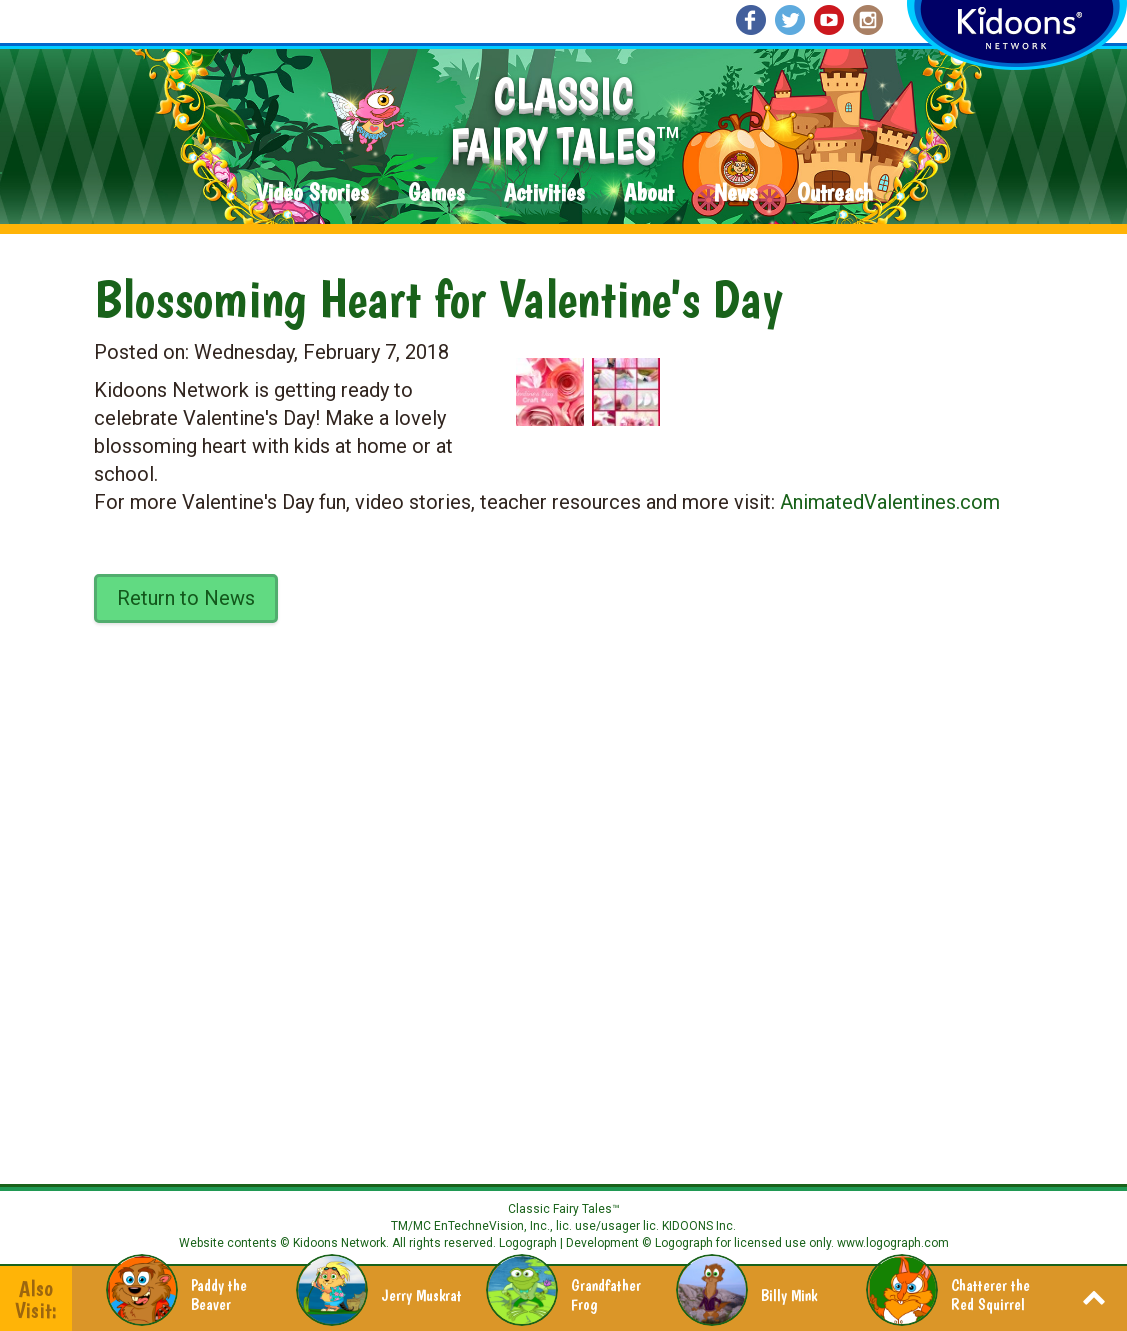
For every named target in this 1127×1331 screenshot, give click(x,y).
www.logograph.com (891, 1243)
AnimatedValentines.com (890, 502)
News (735, 193)
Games (436, 193)
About (649, 193)
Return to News (186, 598)
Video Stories (312, 193)
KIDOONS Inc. (699, 1226)
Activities (544, 193)
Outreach (835, 193)
